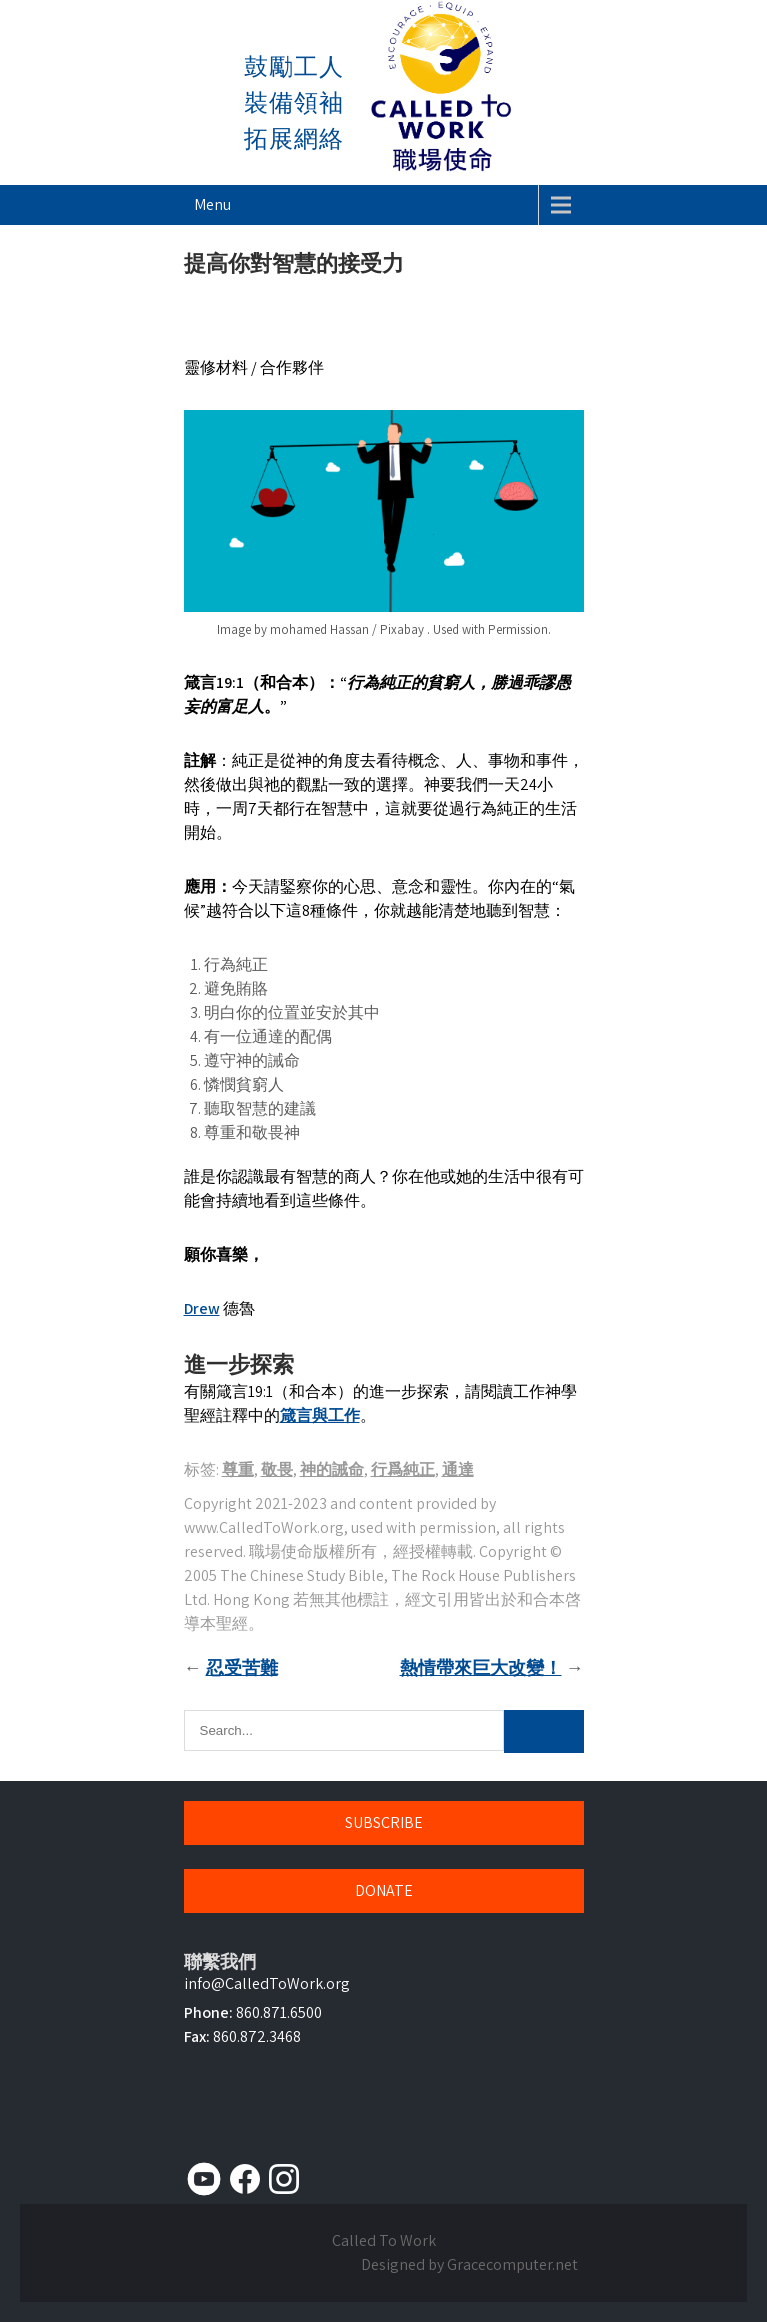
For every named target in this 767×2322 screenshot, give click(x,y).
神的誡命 (332, 1469)
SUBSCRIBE (384, 1822)
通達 (458, 1469)
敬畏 (277, 1469)
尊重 (238, 1469)
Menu (212, 204)
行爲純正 (403, 1469)
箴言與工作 (320, 1415)
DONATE (384, 1890)
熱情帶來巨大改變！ (481, 1667)
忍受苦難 (242, 1667)
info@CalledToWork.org (267, 1983)
